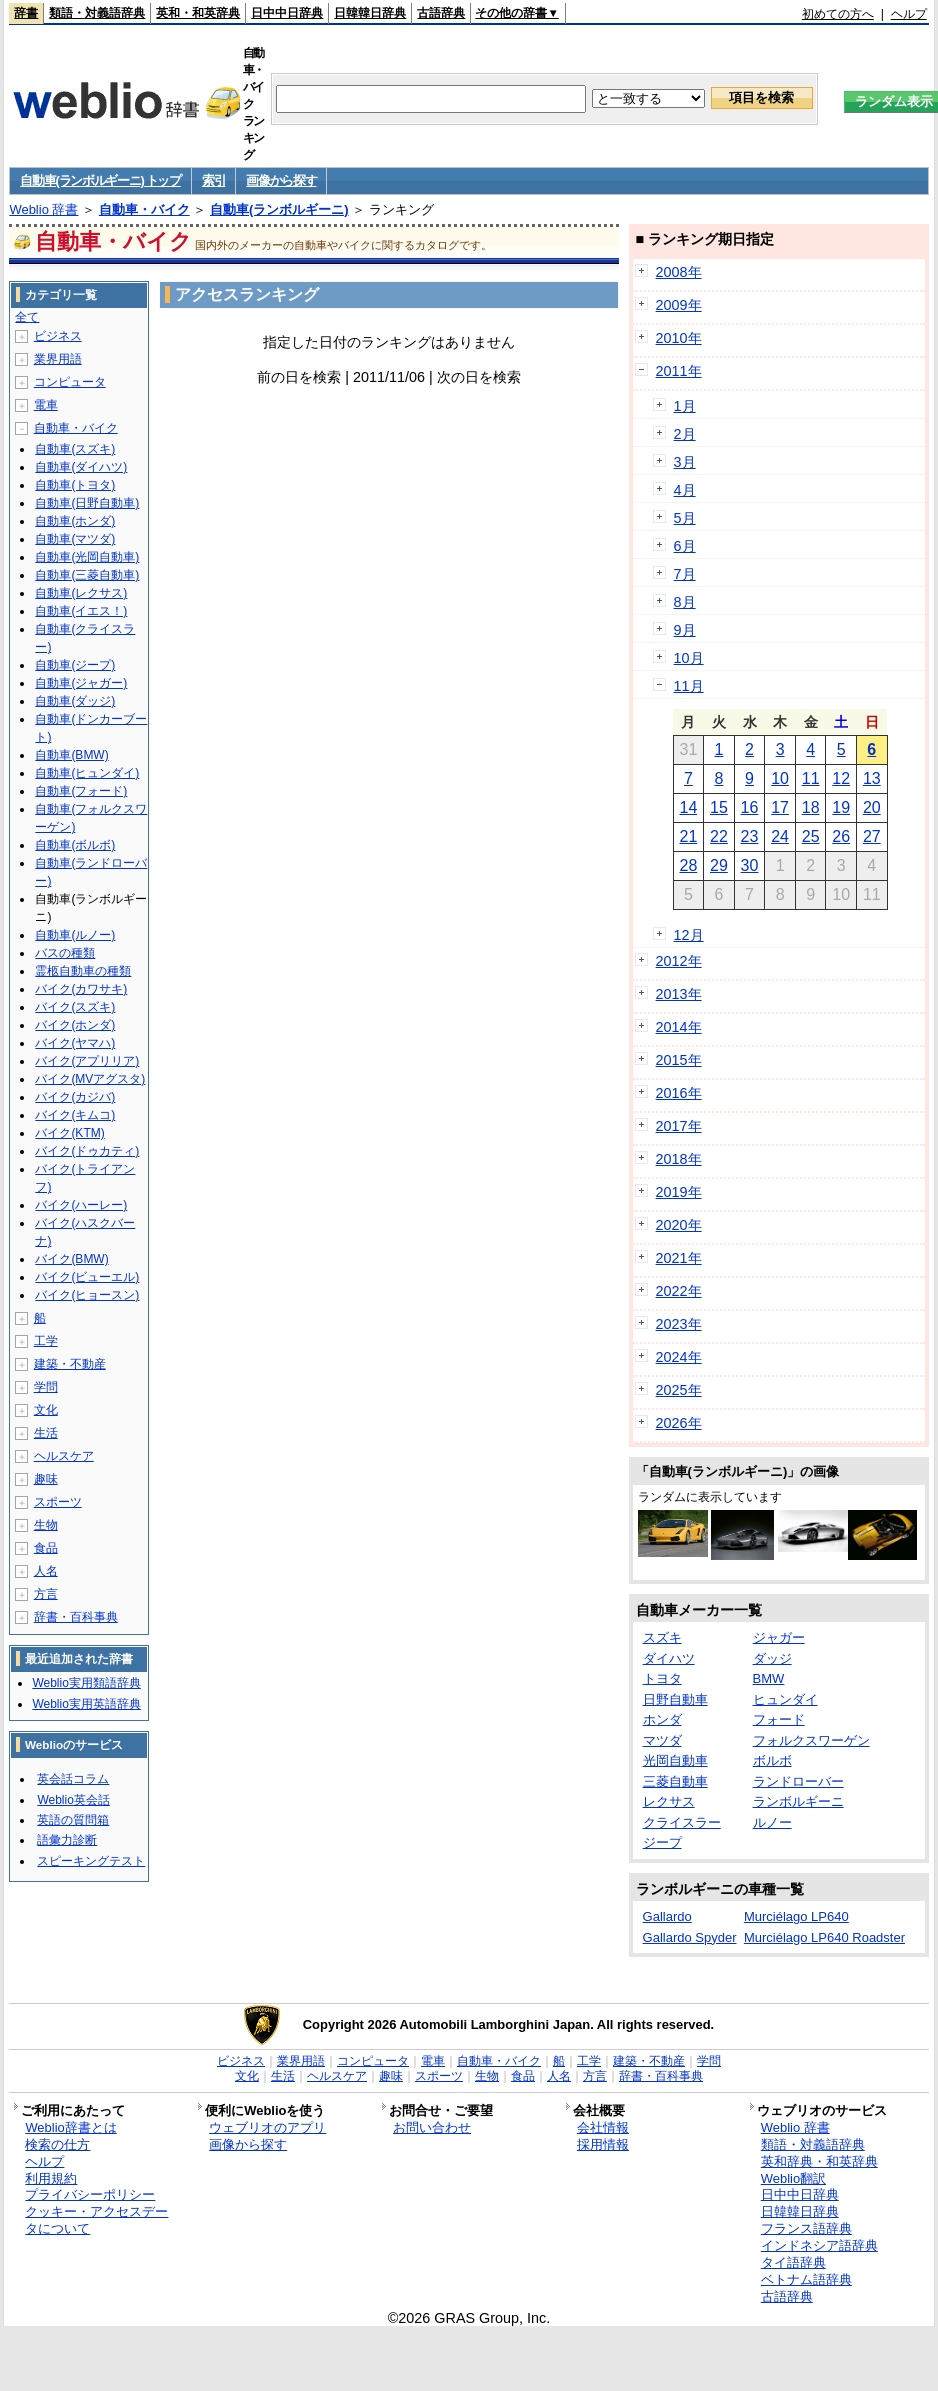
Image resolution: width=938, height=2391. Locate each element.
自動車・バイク (144, 209)
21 (688, 836)
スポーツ (58, 1502)
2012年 (679, 961)
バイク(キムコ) (75, 1115)
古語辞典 (441, 13)
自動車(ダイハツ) (81, 467)
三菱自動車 (675, 1781)
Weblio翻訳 (793, 2178)
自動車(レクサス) (81, 593)
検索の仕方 (57, 2144)
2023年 (679, 1324)
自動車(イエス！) (81, 611)
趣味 (46, 1479)
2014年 (679, 1027)
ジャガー (779, 1637)
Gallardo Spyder (690, 1937)
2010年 (679, 338)
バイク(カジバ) (75, 1097)
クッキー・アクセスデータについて (96, 2220)
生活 (46, 1433)
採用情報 (603, 2144)
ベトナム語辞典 (806, 2279)
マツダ (662, 1740)
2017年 (679, 1126)
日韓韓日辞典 (370, 13)
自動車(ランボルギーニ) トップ (100, 180)
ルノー (772, 1822)
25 (811, 836)
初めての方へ (838, 14)
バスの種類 (65, 953)
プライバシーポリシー (90, 2194)
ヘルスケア (64, 1456)
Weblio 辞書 (43, 209)
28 (688, 865)
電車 (46, 405)
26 (841, 836)
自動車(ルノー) (75, 935)
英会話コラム (73, 1779)
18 (811, 807)
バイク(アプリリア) (87, 1061)
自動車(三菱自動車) (87, 575)
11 (811, 778)
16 (750, 807)
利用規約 (51, 2178)
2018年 (679, 1159)
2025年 (679, 1390)
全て (27, 317)
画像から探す (281, 180)
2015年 (679, 1060)
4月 (685, 490)
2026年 (679, 1423)
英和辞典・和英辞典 (819, 2161)
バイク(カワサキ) (81, 989)
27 (872, 836)
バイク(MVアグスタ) (90, 1079)
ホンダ (662, 1719)
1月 (685, 406)
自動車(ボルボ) (75, 845)
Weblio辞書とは (70, 2127)
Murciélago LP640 (796, 1916)
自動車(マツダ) (75, 539)
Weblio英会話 (73, 1800)
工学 (46, 1341)
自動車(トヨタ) (75, 485)
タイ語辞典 (793, 2262)
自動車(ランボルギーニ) (279, 209)
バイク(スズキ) (75, 1007)
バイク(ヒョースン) (87, 1295)
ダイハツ (669, 1658)
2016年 (679, 1093)
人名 (46, 1571)
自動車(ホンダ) (75, 521)
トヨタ (662, 1678)
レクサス (669, 1801)
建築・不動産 (70, 1364)
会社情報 (603, 2127)
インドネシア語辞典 (819, 2245)
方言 (46, 1594)
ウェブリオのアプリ (267, 2127)
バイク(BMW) (71, 1259)
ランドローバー (798, 1781)
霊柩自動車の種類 (83, 971)
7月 (685, 574)
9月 (685, 630)
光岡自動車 (675, 1760)
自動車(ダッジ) (75, 701)
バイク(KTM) (69, 1133)
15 (719, 807)
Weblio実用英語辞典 (86, 1704)
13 (872, 778)
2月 (685, 434)
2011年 (679, 371)
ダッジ (772, 1658)
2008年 (679, 272)
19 (841, 807)
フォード (779, 1719)
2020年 (679, 1225)
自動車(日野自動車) (87, 503)
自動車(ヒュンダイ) (87, 773)
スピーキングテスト (91, 1861)
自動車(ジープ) (75, 665)
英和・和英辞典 (198, 13)
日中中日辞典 (287, 13)
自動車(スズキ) (75, 449)
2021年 (679, 1258)
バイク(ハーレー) (81, 1205)
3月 (685, 462)
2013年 (679, 994)
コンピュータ (70, 382)
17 (780, 807)
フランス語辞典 (806, 2228)
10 (780, 778)
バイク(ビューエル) (87, 1277)
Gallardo (667, 1916)
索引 (213, 180)
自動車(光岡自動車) (87, 557)
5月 (685, 518)
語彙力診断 (67, 1840)
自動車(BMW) (71, 755)
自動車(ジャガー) (81, 683)
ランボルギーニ (798, 1801)
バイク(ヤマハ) (75, 1043)
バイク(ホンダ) (75, 1025)
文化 (46, 1410)
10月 (689, 658)
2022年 (679, 1291)
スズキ (662, 1637)
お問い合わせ (432, 2127)
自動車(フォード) (81, 791)
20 (872, 807)
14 (688, 807)
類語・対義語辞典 (97, 13)
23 (750, 836)
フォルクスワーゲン (811, 1740)
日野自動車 (675, 1699)
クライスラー (682, 1822)
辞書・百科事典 (76, 1617)
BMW (769, 1678)
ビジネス (58, 336)
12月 (689, 935)
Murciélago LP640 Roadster (824, 1937)
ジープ (662, 1842)
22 (719, 836)
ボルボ (772, 1760)
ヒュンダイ (785, 1699)
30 (750, 865)
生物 (46, 1525)
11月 (689, 686)
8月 (685, 602)
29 (719, 865)
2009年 (679, 305)
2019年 (679, 1192)
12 (841, 778)
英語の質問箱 (73, 1820)
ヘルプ (909, 14)
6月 (685, 546)
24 (780, 836)
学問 (46, 1387)
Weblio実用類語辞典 (86, 1683)
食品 (46, 1548)
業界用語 (58, 359)
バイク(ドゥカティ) (87, 1151)
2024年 (679, 1357)
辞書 (26, 13)
